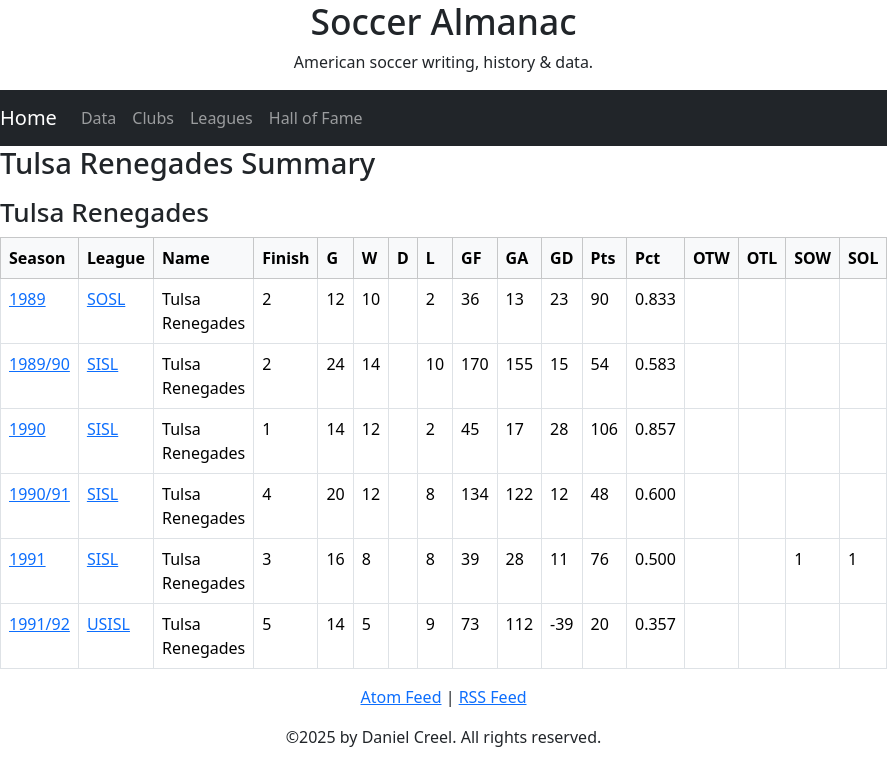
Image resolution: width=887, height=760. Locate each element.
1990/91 (39, 494)
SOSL (106, 299)
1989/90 (39, 364)
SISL (102, 364)
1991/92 (39, 624)
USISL (108, 624)
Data (98, 118)
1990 (27, 429)
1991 (27, 559)
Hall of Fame (316, 118)
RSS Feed (493, 697)
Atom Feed (400, 697)
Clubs (153, 118)
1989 (27, 299)
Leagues (221, 118)
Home (28, 117)
